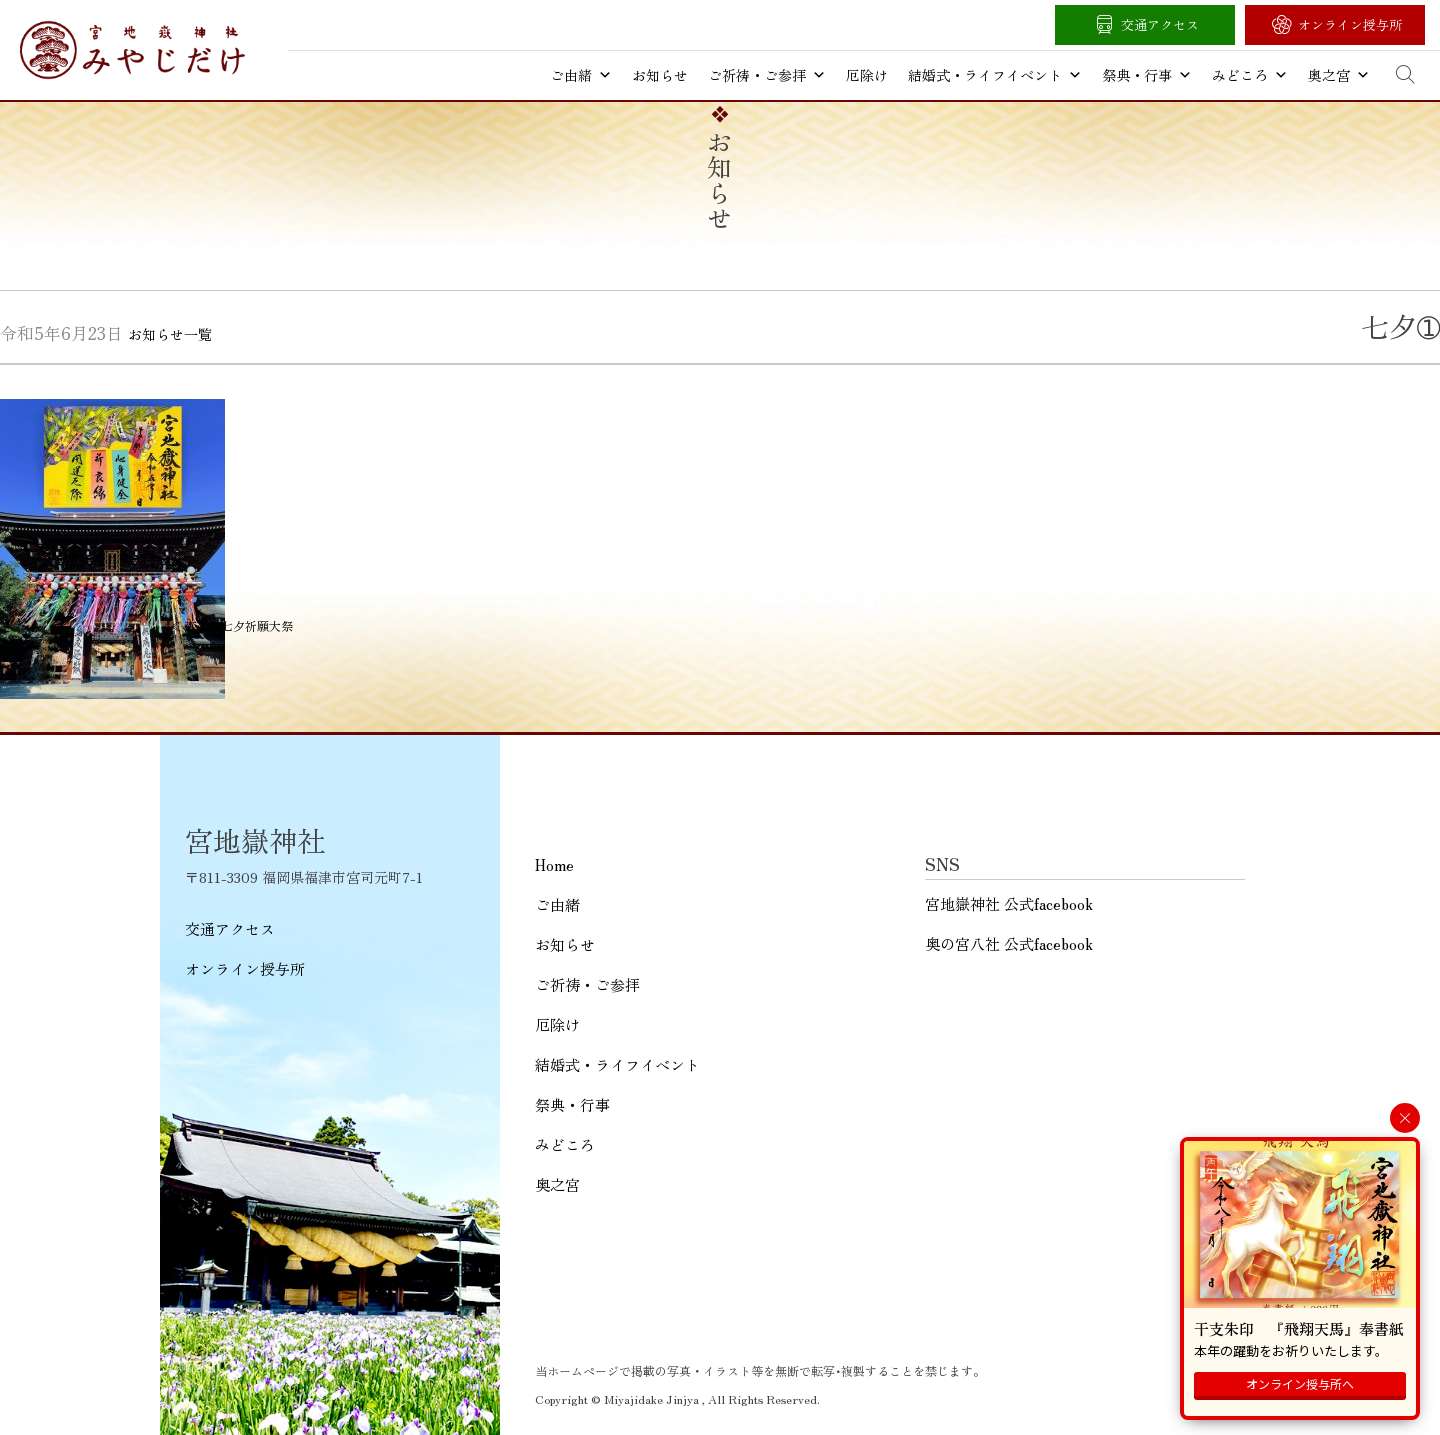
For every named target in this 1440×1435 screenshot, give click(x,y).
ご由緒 (581, 75)
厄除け (867, 75)
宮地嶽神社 (132, 50)
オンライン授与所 (1350, 24)
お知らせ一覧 (170, 334)
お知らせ (660, 75)
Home (554, 864)
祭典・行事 (1147, 75)
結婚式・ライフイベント (995, 75)
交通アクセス (1160, 24)
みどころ (1250, 75)
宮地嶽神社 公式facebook (1009, 903)
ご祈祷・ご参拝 (767, 75)
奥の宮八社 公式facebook (1009, 943)
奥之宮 (1339, 75)
